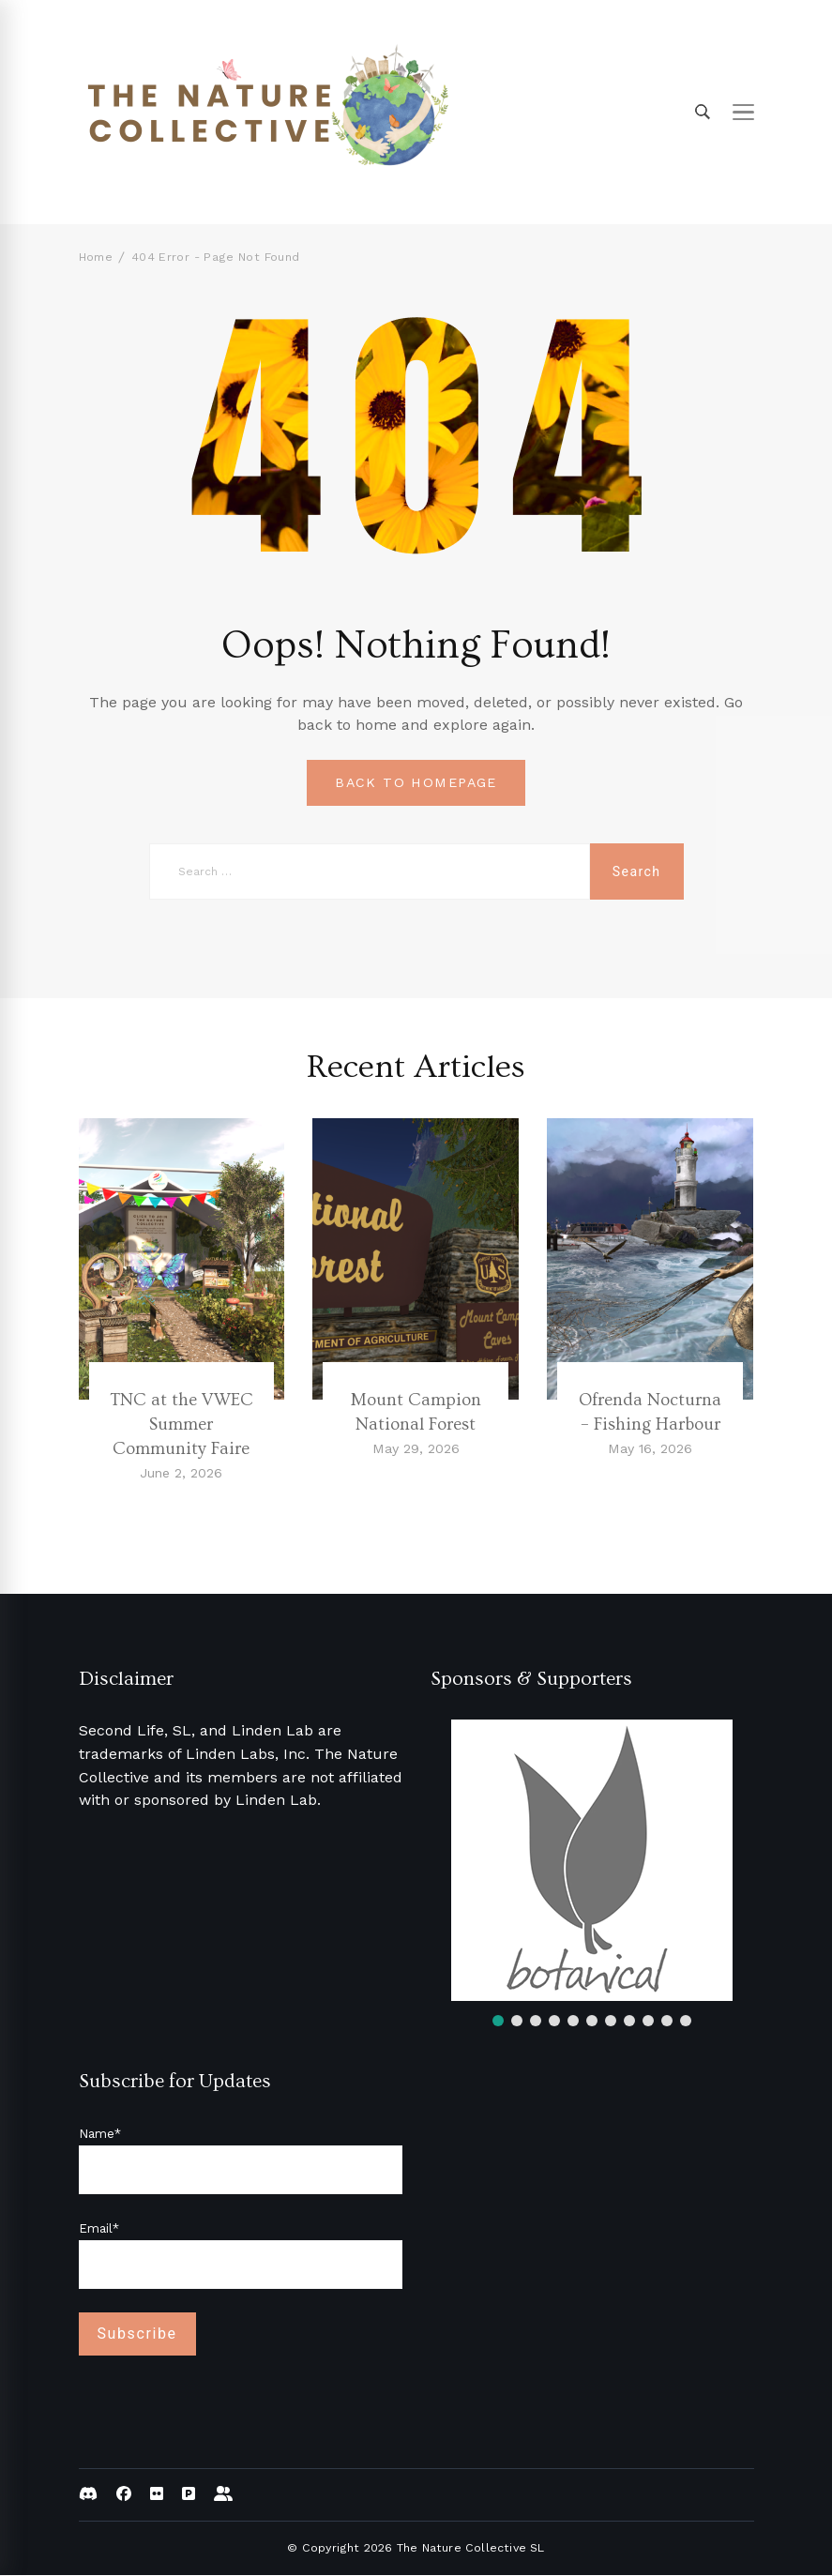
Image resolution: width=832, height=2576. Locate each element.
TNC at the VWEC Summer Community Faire (181, 1425)
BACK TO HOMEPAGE (416, 783)
